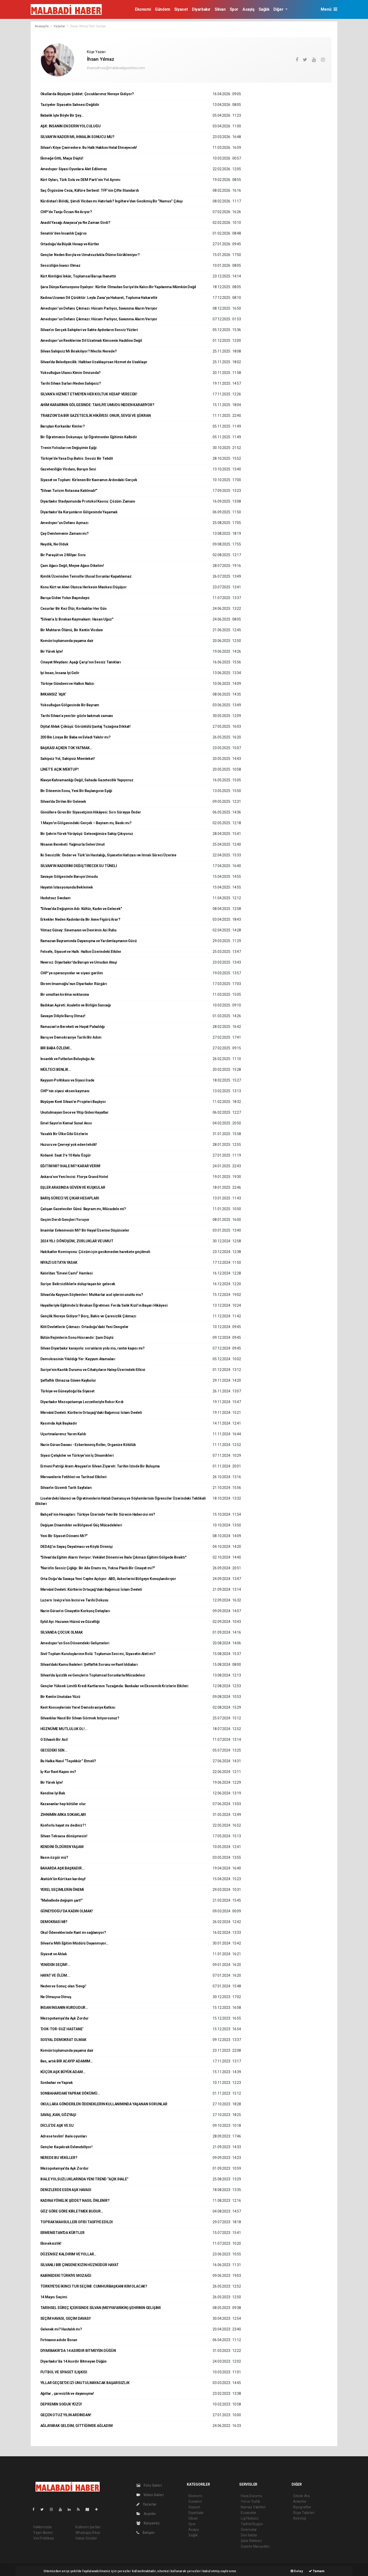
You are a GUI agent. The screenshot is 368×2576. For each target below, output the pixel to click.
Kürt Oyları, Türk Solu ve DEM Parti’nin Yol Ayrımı (80, 180)
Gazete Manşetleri (255, 2546)
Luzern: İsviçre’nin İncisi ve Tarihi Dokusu (74, 1600)
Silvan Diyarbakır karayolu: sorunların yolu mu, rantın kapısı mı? (92, 1348)
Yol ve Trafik (250, 2501)
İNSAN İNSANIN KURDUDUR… (64, 2008)
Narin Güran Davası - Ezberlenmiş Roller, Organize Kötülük (88, 1445)
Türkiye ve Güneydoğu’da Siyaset (67, 1391)
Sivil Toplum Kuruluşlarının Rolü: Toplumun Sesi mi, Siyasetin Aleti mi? (98, 1654)
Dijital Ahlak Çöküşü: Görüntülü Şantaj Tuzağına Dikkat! (85, 726)
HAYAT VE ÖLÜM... (55, 1975)
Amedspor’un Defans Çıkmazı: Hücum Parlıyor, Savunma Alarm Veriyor (99, 308)
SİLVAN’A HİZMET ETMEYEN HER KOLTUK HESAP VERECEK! (88, 394)
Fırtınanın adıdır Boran (58, 2340)
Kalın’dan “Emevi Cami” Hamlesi (66, 1273)
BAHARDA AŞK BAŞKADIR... (62, 1868)
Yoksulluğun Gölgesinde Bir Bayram (69, 705)
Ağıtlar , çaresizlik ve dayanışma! (67, 2393)
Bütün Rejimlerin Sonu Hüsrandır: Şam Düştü (76, 1337)
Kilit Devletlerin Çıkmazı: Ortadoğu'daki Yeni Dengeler (84, 1327)
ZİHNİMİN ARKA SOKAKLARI (63, 1815)
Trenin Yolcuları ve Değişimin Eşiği (68, 448)
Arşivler (146, 2514)
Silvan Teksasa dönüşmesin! (63, 1836)
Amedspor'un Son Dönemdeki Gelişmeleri (74, 1643)
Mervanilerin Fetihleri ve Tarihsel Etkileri (73, 1477)
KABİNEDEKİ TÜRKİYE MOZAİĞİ (65, 2276)
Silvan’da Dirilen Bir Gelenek (63, 801)
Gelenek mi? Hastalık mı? (61, 2329)
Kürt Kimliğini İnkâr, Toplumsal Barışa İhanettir (78, 276)
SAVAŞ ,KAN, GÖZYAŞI (58, 2115)
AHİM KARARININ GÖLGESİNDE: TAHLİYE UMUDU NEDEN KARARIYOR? (97, 405)
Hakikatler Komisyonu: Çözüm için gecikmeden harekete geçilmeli (95, 1252)
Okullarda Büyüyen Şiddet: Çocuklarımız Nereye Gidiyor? (87, 94)
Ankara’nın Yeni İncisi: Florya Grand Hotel (74, 1177)
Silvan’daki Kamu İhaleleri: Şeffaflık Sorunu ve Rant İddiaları (89, 1664)
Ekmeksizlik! (51, 2243)
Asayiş (249, 9)
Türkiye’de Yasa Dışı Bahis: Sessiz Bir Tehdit (76, 458)
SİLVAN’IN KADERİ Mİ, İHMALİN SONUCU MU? (77, 137)
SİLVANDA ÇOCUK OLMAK (61, 1632)
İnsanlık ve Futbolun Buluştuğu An (67, 1059)
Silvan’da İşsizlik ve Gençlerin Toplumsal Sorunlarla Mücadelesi (92, 1675)
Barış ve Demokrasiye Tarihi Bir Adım (70, 1037)
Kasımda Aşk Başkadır (58, 1423)
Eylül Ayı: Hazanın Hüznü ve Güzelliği (70, 1622)
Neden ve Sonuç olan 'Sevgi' (63, 1986)
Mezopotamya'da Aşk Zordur (64, 2018)
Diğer (278, 9)
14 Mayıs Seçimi (53, 2297)
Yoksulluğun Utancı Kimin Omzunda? (70, 373)
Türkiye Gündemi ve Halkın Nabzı (67, 684)
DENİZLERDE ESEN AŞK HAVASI (65, 2190)
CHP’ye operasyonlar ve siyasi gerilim (71, 973)
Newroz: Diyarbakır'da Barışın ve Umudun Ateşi (78, 962)
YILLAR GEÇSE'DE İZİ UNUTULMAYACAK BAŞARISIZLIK (85, 2383)
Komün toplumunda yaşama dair (67, 641)
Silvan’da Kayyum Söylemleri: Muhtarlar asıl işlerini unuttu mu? (91, 1295)
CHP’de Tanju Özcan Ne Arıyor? (66, 212)
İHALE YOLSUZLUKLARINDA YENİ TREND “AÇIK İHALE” (84, 2179)
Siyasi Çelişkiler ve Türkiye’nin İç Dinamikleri (77, 1455)
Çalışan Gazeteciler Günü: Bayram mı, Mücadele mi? (83, 1209)
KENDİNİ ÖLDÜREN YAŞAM (62, 1847)
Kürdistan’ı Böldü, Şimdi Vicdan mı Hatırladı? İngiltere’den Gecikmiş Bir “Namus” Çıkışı (111, 201)
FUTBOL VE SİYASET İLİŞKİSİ (63, 2372)
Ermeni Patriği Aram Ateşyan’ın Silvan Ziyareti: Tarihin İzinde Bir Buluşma (100, 1466)
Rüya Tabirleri (303, 2513)
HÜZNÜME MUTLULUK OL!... (64, 1729)
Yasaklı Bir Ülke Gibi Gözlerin (64, 1134)
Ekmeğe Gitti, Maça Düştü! (61, 158)
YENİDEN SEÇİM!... (55, 1965)
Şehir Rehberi (251, 2541)
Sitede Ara (301, 2496)
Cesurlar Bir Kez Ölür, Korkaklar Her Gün (73, 608)
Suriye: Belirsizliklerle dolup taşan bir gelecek (78, 1284)
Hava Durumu (251, 2496)
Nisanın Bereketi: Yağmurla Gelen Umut (72, 844)
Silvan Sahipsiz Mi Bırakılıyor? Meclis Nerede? (78, 351)
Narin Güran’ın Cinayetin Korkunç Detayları (75, 1611)
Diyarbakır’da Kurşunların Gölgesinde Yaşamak (79, 512)
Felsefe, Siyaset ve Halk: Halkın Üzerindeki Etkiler (80, 952)
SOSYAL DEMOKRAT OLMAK (63, 2040)
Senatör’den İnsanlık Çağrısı (63, 233)
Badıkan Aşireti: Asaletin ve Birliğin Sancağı (75, 1005)
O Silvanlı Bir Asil (54, 1739)
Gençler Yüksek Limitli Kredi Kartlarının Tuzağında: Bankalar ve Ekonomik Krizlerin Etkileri (114, 1686)
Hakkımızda (42, 2527)
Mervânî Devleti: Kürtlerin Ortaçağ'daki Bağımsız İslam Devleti (91, 1413)
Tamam (317, 2571)
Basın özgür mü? (54, 1857)
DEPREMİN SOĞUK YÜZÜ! (61, 2404)
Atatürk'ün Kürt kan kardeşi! (63, 1879)
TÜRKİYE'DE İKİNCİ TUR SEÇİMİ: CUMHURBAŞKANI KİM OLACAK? (93, 2286)
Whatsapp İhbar (87, 2533)
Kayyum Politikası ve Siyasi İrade (67, 1080)
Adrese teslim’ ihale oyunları (63, 2136)
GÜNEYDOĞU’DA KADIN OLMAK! (66, 1911)
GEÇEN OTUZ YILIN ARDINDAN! (65, 2415)
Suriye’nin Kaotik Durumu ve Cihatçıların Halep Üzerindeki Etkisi (92, 1370)
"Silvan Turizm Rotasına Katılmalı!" (68, 491)
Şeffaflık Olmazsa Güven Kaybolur (68, 1380)
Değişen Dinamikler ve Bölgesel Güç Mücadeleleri (81, 1525)
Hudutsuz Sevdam (55, 898)
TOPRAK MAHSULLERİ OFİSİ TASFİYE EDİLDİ (76, 2222)
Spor (234, 9)
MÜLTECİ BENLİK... (55, 1069)
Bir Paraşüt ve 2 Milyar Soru (63, 555)
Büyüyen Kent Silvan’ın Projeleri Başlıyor (73, 1102)
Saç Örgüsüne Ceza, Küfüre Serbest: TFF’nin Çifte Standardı (89, 190)
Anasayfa (42, 26)
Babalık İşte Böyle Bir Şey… (62, 115)
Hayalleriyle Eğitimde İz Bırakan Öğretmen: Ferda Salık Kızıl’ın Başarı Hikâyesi (104, 1305)
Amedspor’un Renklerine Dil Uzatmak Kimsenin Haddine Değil (91, 340)
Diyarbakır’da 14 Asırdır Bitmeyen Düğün (73, 2361)
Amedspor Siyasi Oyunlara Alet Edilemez (73, 169)
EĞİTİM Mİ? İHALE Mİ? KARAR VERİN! (70, 1166)
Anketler (299, 2501)
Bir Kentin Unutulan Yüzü (60, 1697)
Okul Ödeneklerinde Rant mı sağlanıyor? (73, 1932)
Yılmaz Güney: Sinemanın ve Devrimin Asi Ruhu (78, 930)
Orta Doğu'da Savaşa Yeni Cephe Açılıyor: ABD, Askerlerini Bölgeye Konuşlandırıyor (108, 1579)
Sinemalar (249, 2530)
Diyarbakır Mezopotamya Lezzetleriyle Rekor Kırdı (82, 1402)
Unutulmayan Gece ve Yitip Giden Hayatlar (74, 1112)
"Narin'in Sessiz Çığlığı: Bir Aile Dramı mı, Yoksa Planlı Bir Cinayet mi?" (97, 1568)
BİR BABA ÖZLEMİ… (56, 1048)
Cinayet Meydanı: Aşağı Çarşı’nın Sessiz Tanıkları (80, 662)
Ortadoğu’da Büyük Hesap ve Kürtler (69, 244)
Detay (297, 2571)
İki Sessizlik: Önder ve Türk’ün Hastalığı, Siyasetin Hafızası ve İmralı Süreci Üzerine (108, 855)
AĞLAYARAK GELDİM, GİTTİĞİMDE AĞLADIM (76, 2426)
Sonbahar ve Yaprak (56, 2083)
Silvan (220, 9)
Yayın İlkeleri (43, 2533)
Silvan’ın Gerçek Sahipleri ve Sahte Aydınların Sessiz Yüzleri (89, 330)
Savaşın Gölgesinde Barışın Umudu (69, 876)
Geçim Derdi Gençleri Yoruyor (65, 1220)
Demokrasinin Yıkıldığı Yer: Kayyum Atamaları (78, 1359)
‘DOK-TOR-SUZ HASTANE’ (62, 2029)
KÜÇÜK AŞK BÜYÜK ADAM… (62, 2072)
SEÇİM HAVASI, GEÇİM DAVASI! (65, 2318)
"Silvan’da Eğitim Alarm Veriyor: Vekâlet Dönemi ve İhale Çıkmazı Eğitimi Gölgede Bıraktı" (113, 1557)
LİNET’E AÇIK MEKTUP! (59, 769)
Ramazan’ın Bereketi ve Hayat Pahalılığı (72, 1027)
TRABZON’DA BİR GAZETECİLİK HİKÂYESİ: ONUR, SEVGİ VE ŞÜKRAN (95, 416)
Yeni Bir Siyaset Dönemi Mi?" (64, 1536)
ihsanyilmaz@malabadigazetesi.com (116, 68)
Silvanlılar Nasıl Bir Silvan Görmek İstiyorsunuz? (80, 1718)
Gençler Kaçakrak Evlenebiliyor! (66, 2147)
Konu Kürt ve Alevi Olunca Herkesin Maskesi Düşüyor (83, 587)
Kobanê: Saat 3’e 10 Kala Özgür (65, 1155)
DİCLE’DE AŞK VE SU (57, 2125)
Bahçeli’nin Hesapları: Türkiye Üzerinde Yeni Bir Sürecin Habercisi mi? (97, 1514)
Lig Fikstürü (249, 2518)
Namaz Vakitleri (253, 2507)
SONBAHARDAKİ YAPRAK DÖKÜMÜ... (70, 2093)
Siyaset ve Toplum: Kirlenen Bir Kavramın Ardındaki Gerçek (88, 480)
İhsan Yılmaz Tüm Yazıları (88, 26)
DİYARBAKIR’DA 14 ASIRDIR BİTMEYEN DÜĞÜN (78, 2351)
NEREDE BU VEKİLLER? (58, 2158)
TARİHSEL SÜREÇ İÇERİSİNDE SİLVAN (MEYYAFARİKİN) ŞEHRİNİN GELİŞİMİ (100, 2308)
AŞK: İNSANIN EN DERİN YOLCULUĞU (70, 126)
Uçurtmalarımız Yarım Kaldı (63, 1434)
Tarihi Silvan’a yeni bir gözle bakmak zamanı (76, 716)
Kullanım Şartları (88, 2527)
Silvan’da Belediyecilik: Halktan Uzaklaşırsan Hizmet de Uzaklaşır (94, 362)
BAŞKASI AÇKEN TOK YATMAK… (66, 748)
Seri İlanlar (249, 2535)
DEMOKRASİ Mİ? (54, 1922)
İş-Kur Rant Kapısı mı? (58, 1772)
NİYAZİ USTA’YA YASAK (58, 1262)
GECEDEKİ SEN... (53, 1750)
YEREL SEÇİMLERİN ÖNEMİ (62, 1890)
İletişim (145, 2533)
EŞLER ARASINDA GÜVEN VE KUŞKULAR (72, 1187)
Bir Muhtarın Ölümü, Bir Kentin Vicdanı (71, 630)
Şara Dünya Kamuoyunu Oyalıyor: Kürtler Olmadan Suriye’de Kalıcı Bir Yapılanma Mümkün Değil (118, 287)
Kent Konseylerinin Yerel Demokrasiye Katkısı (78, 1707)
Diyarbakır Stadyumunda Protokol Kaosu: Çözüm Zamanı (87, 501)
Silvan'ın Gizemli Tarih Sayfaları (66, 1488)
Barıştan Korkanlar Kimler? (62, 426)
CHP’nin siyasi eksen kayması (65, 1091)
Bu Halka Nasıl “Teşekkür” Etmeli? (68, 1761)
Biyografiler (302, 2507)
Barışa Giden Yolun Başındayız (65, 598)
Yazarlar (60, 26)
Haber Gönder (86, 2538)
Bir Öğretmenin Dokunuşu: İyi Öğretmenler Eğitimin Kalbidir (88, 437)
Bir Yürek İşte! (51, 651)
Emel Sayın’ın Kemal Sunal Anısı (66, 1123)
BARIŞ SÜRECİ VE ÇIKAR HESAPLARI (69, 1198)
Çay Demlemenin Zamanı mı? (64, 533)
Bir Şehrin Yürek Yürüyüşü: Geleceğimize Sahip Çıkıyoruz (86, 834)
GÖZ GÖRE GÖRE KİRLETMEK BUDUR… (71, 2211)
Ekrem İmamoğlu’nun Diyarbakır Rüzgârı (73, 984)
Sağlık (264, 9)
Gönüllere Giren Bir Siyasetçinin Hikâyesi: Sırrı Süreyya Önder (90, 812)
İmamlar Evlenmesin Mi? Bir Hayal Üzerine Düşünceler (84, 1230)
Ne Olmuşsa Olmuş (55, 1997)
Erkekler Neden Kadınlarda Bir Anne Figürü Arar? (80, 919)
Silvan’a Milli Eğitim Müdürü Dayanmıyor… (74, 1943)
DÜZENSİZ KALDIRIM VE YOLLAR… (68, 2254)
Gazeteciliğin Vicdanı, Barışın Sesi (68, 469)
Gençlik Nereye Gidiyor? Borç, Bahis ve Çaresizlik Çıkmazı (88, 1316)
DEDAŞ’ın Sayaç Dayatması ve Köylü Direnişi (76, 1547)
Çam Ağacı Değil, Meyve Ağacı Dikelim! (72, 566)
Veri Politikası (43, 2538)
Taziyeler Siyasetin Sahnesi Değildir (69, 105)
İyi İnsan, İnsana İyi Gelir (59, 673)
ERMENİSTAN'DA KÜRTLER (62, 2233)
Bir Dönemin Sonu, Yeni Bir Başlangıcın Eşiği (76, 791)
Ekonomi (143, 9)
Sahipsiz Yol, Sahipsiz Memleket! (67, 759)
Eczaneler (248, 2513)
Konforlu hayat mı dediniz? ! (63, 1825)
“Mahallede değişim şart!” (61, 1900)
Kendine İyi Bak (52, 1793)
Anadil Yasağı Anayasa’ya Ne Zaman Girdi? (75, 223)
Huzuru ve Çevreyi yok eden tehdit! (68, 1145)
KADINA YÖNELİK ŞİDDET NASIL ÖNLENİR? (75, 2200)
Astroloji (299, 2518)
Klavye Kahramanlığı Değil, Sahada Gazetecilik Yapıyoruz (86, 780)
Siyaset (181, 9)
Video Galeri (150, 2495)
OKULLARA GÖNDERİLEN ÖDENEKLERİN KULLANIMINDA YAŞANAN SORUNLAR (103, 2104)
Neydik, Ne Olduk (54, 544)
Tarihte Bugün (252, 2524)
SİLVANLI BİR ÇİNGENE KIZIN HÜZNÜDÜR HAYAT (79, 2265)
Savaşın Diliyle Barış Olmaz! (63, 1016)
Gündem (162, 9)
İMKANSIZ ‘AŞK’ (53, 694)
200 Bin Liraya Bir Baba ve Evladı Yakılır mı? (75, 737)
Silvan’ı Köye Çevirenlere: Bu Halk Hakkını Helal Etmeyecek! (88, 147)
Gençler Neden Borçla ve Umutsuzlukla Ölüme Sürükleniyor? (90, 255)
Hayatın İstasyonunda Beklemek (66, 887)
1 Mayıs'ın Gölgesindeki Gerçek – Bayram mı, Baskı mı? (86, 823)
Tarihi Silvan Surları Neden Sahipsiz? (70, 383)
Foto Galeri (149, 2485)
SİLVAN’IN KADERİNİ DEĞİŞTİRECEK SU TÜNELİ (78, 866)
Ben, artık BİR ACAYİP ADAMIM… (66, 2061)
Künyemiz (148, 2523)
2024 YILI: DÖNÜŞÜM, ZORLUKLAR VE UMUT (76, 1241)
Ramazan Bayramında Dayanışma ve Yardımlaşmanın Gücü (88, 941)
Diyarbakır (201, 9)
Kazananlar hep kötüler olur (63, 1804)
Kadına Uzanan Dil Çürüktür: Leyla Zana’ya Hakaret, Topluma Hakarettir (99, 298)
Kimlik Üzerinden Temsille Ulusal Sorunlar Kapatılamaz (86, 576)
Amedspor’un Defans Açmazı (64, 523)
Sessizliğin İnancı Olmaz (60, 265)
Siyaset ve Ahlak (53, 1954)
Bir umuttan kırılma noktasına (64, 994)
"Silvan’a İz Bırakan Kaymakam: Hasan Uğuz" (76, 619)
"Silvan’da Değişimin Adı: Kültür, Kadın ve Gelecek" (81, 909)
